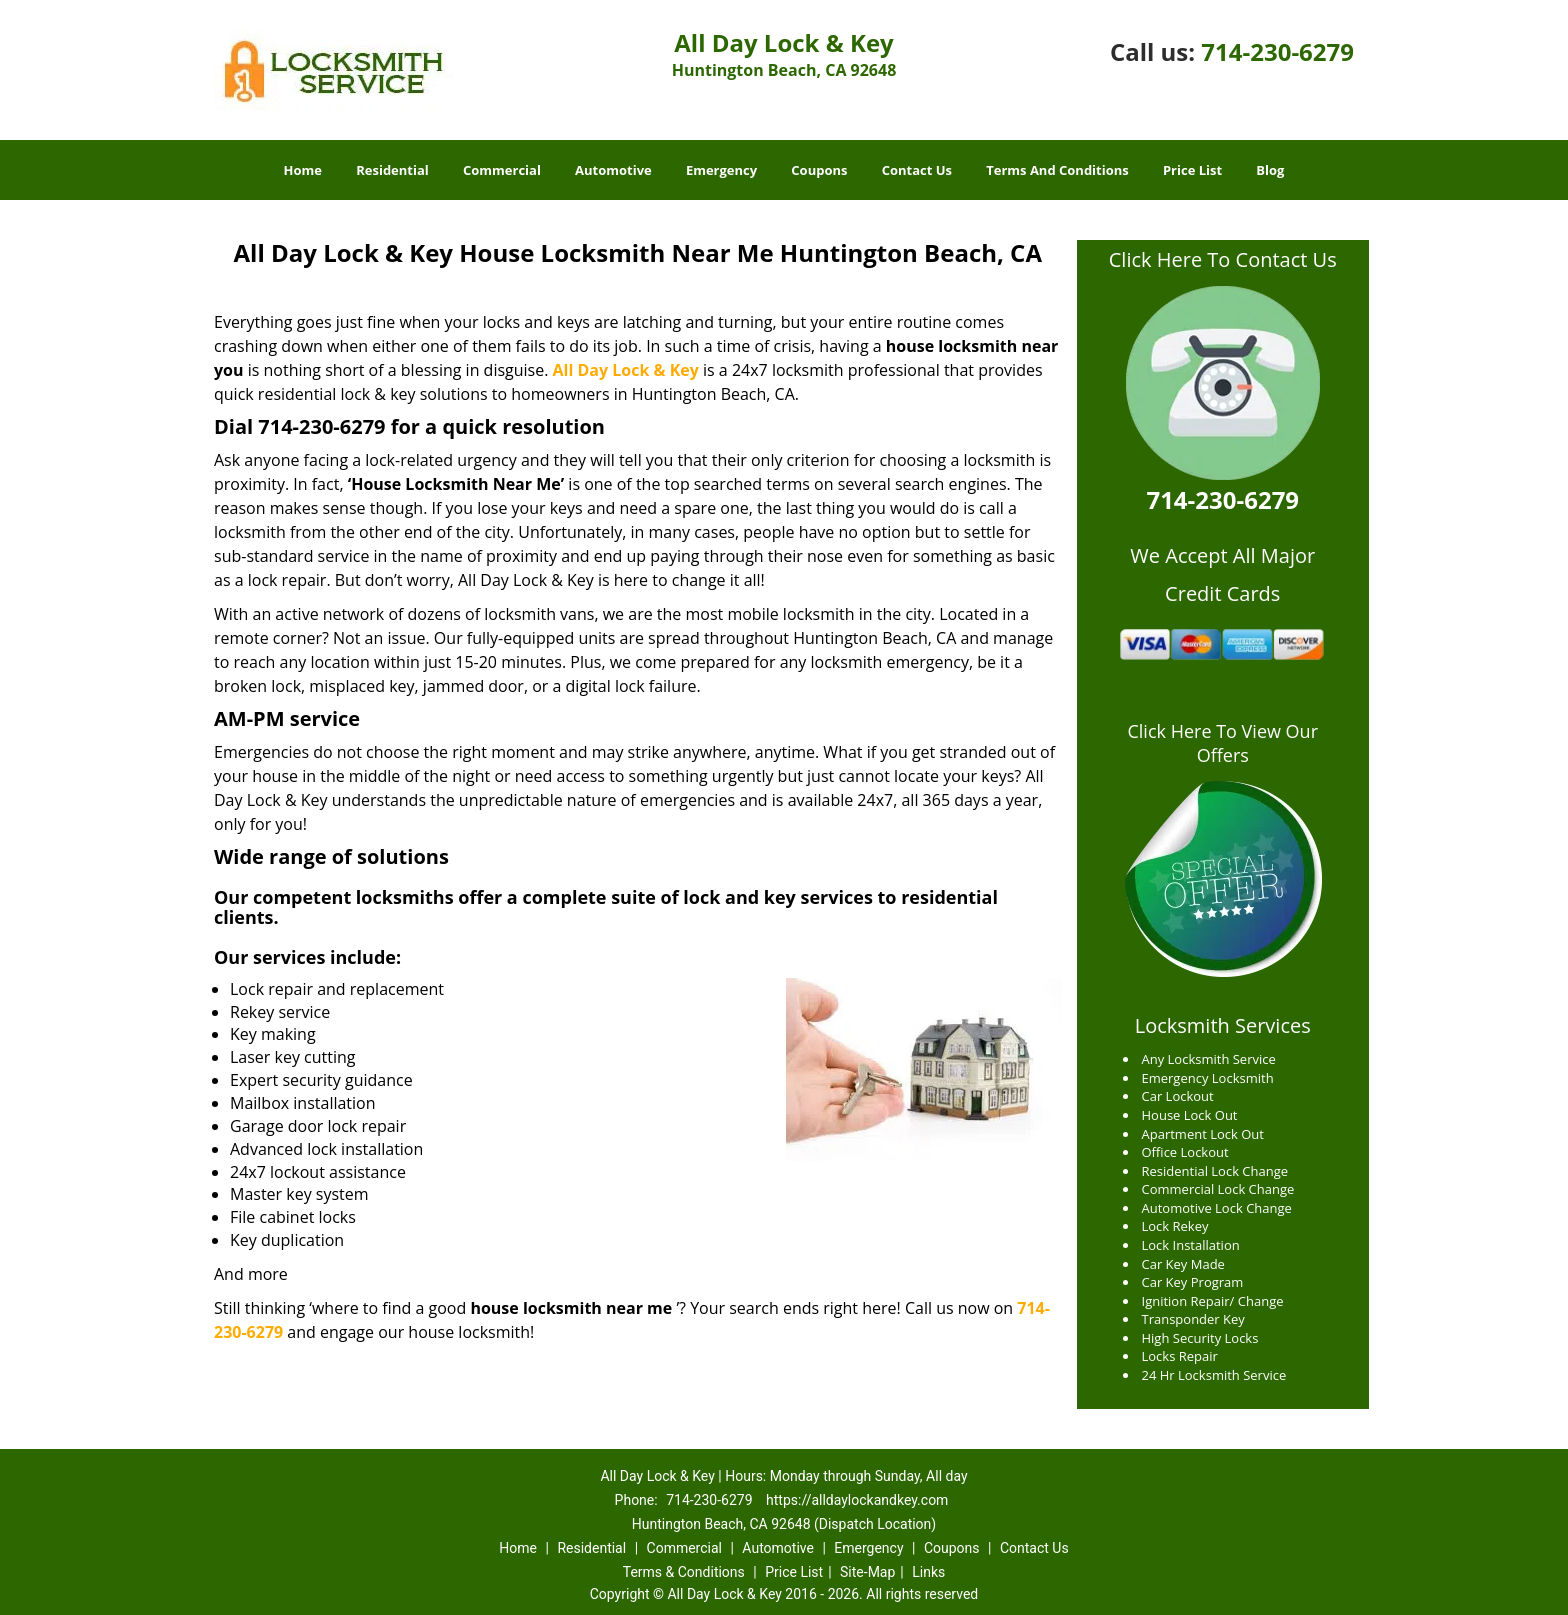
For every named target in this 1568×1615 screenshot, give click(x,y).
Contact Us (917, 170)
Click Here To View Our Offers (1222, 743)
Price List (1192, 170)
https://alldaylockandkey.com (857, 1500)
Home (303, 170)
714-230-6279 (1277, 51)
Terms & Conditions (684, 1572)
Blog (1270, 170)
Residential (392, 170)
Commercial (502, 170)
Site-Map (867, 1572)
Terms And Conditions (1057, 170)
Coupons (819, 170)
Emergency (721, 170)
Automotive (613, 170)
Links (928, 1572)
